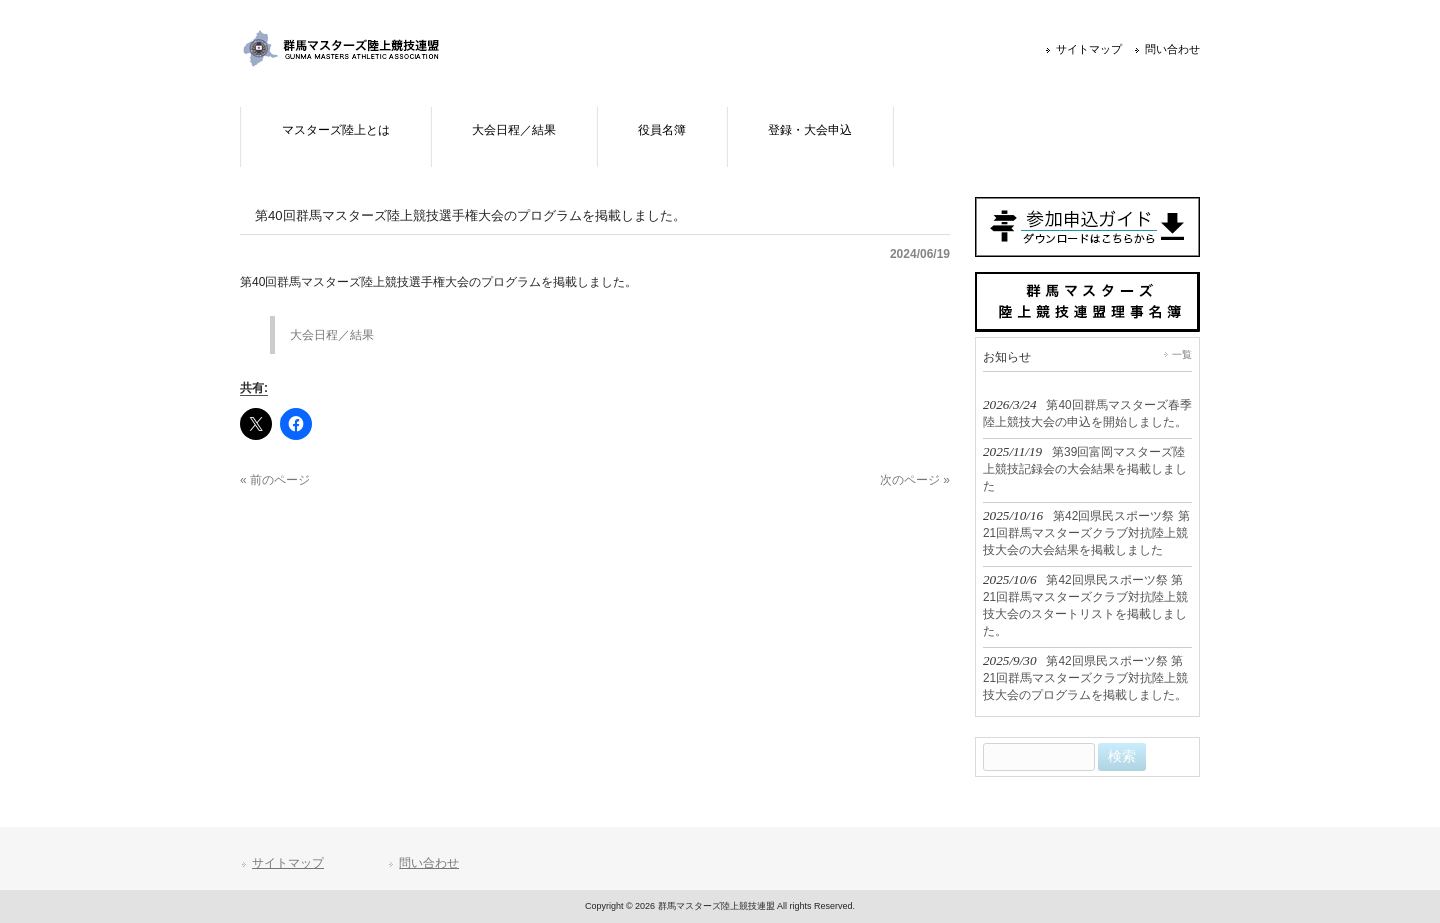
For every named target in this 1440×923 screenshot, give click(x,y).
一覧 (1182, 354)
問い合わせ (1172, 49)
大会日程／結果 (332, 335)
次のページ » (915, 480)
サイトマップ (1089, 49)
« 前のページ (275, 480)
